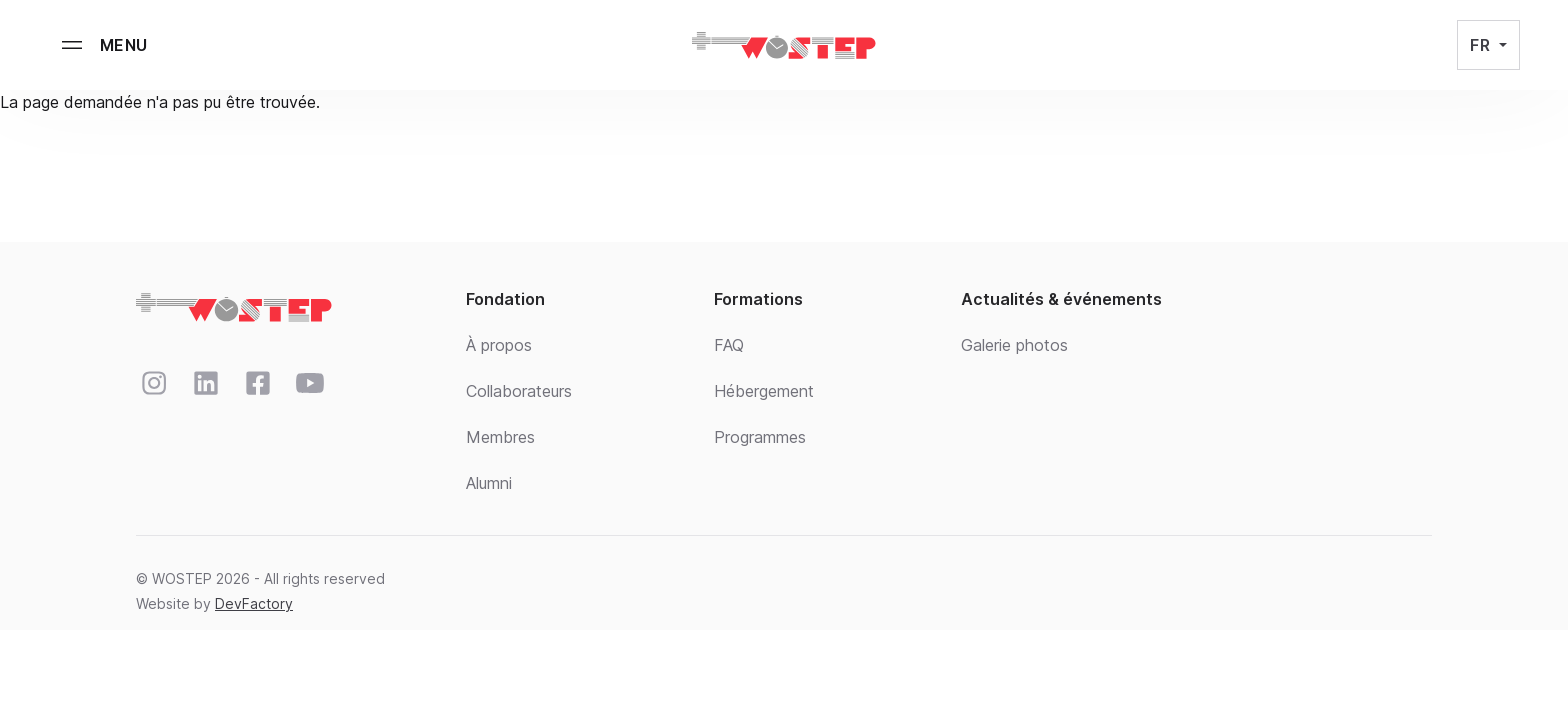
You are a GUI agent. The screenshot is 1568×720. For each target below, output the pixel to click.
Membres (500, 437)
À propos (499, 345)
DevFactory (254, 603)
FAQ (729, 345)
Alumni (489, 483)
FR (1482, 45)
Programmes (760, 437)
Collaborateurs (519, 391)
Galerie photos (1014, 345)
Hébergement (764, 391)
